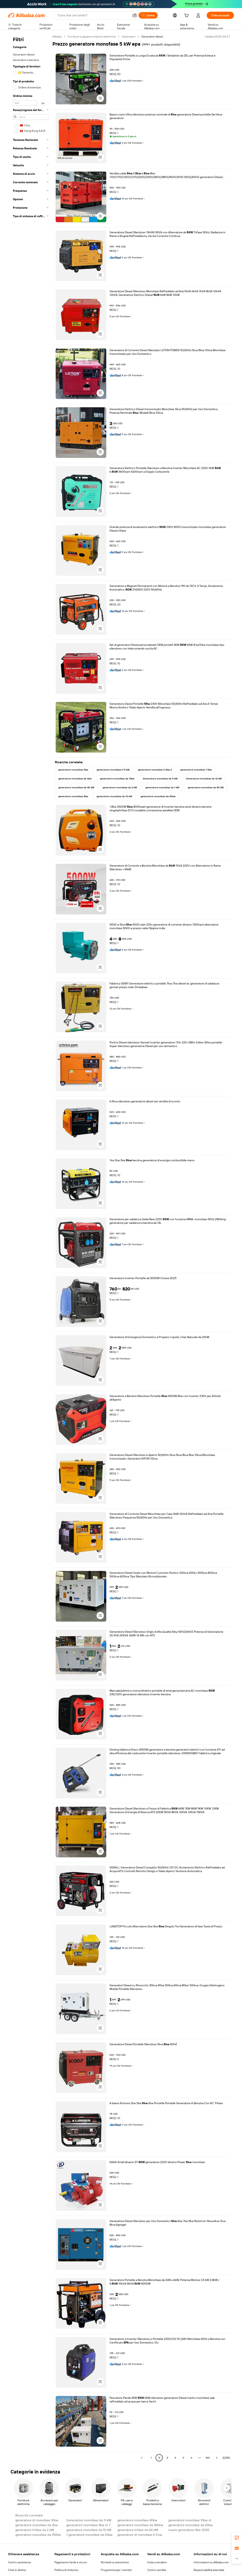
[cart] (187, 16)
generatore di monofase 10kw (36, 2520)
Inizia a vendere (157, 2562)
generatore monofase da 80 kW (206, 787)
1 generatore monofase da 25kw (89, 2535)
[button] (100, 98)
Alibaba (57, 36)
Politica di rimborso (66, 2570)
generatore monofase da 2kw (75, 778)
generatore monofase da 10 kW (114, 796)
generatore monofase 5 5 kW (113, 769)
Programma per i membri (116, 2570)
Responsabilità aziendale (209, 2570)
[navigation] (30, 1248)
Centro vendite (156, 2570)
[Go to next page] (217, 2457)
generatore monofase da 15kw (117, 778)
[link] (237, 2537)
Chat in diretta (17, 2570)
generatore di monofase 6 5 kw (139, 2535)
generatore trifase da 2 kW (34, 2530)
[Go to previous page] (142, 2457)
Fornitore (137, 80)
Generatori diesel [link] (152, 36)
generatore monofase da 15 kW (88, 2530)
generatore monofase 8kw (73, 796)
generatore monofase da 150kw (38, 2535)
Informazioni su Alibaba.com (211, 2562)
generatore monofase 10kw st (189, 2520)
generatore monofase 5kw (73, 769)
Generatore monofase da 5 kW (160, 778)
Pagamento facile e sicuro (70, 2562)
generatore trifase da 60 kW (137, 2530)
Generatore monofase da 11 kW (88, 2520)
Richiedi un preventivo (115, 2562)
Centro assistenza (19, 2562)
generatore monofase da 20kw (190, 2525)
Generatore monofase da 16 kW (204, 778)
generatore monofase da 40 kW (76, 787)
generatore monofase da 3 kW (120, 787)
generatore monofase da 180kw (140, 2525)
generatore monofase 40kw (137, 2520)
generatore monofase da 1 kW (162, 787)
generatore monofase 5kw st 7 (88, 2525)
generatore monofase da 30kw (158, 796)
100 (207, 2457)
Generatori (128, 36)
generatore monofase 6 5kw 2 (155, 769)
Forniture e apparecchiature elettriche (92, 36)
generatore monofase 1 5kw (196, 769)
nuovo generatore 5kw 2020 (188, 2530)
